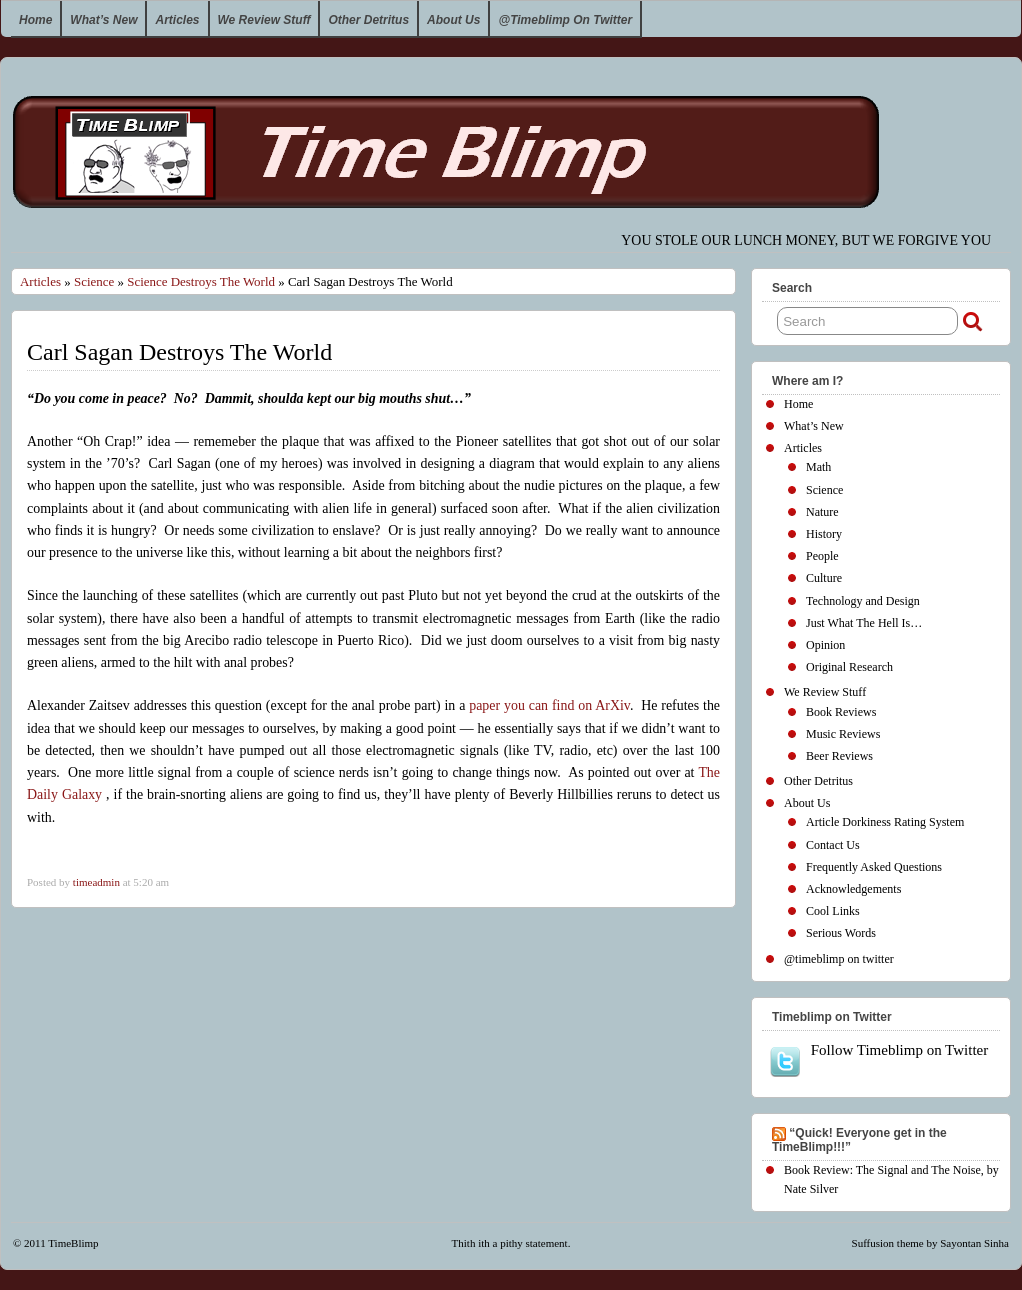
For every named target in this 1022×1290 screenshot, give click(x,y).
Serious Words (841, 933)
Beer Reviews (839, 756)
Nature (822, 512)
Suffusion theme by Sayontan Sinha (930, 1243)
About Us (453, 20)
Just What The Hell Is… (864, 623)
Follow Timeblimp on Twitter (878, 1060)
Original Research (849, 667)
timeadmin (96, 882)
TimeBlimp (73, 1243)
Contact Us (833, 845)
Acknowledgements (853, 889)
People (822, 556)
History (824, 534)
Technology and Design (863, 601)
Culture (824, 578)
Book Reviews (841, 712)
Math (818, 467)
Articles (177, 20)
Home (35, 20)
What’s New (103, 20)
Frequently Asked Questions (874, 867)
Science (94, 281)
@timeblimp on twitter (565, 20)
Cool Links (833, 911)
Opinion (825, 645)
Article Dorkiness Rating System (885, 822)
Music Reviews (843, 734)
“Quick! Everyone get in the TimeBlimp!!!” (859, 1140)
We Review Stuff (264, 20)
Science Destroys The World (201, 281)
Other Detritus (368, 20)
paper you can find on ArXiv (549, 705)
